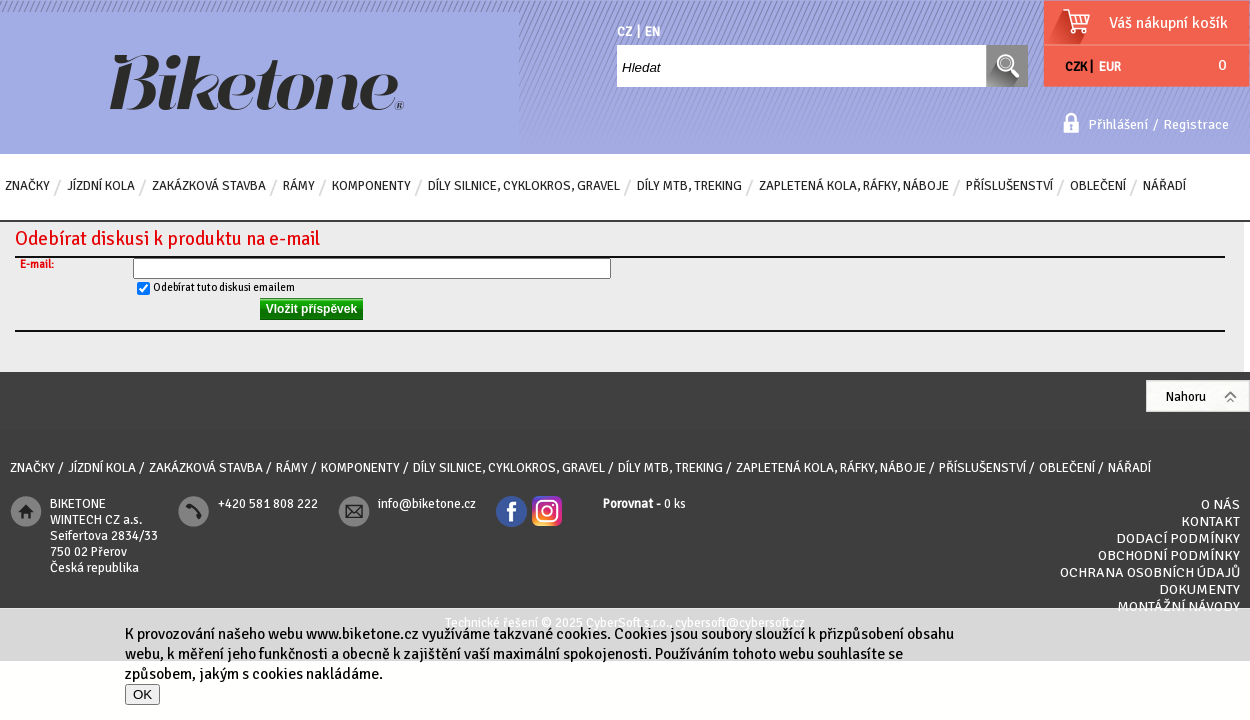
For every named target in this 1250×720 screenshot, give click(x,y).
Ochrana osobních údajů (1150, 572)
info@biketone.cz (427, 504)
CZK (1076, 67)
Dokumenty (1199, 589)
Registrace (1196, 124)
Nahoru (1186, 397)
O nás (1220, 504)
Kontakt (1210, 521)
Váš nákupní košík (1168, 23)
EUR (1110, 67)
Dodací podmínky (1178, 538)
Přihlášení (1118, 124)
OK (142, 694)
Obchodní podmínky (1169, 555)
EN (652, 32)
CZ (624, 32)
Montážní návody (1178, 606)
